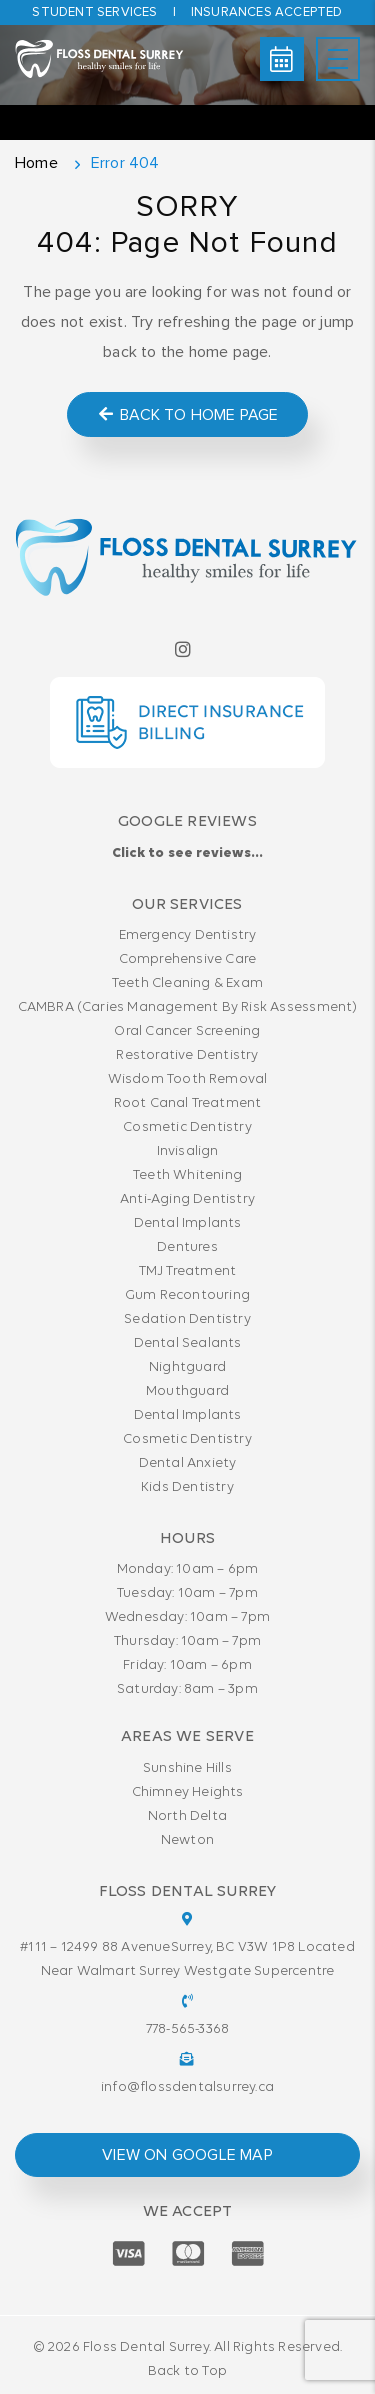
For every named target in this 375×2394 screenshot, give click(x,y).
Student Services (94, 12)
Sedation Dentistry (187, 1319)
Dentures (187, 1247)
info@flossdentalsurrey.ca (187, 2087)
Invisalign (188, 1151)
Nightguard (187, 1367)
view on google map (187, 2155)
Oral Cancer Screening (187, 1031)
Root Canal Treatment (188, 1103)
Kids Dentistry (187, 1487)
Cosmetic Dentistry (187, 1127)
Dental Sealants (188, 1343)
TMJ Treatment (188, 1271)
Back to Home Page (187, 414)
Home (36, 163)
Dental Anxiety (188, 1463)
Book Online (281, 59)
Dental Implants (188, 1223)
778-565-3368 (187, 2029)
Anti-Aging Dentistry (187, 1199)
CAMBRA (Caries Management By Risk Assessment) (188, 1007)
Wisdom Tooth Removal (188, 1079)
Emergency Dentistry (188, 935)
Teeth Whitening (187, 1175)
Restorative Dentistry (187, 1055)
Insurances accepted (267, 12)
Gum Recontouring (187, 1295)
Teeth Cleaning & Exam (187, 983)
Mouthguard (187, 1391)
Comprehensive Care (188, 959)
